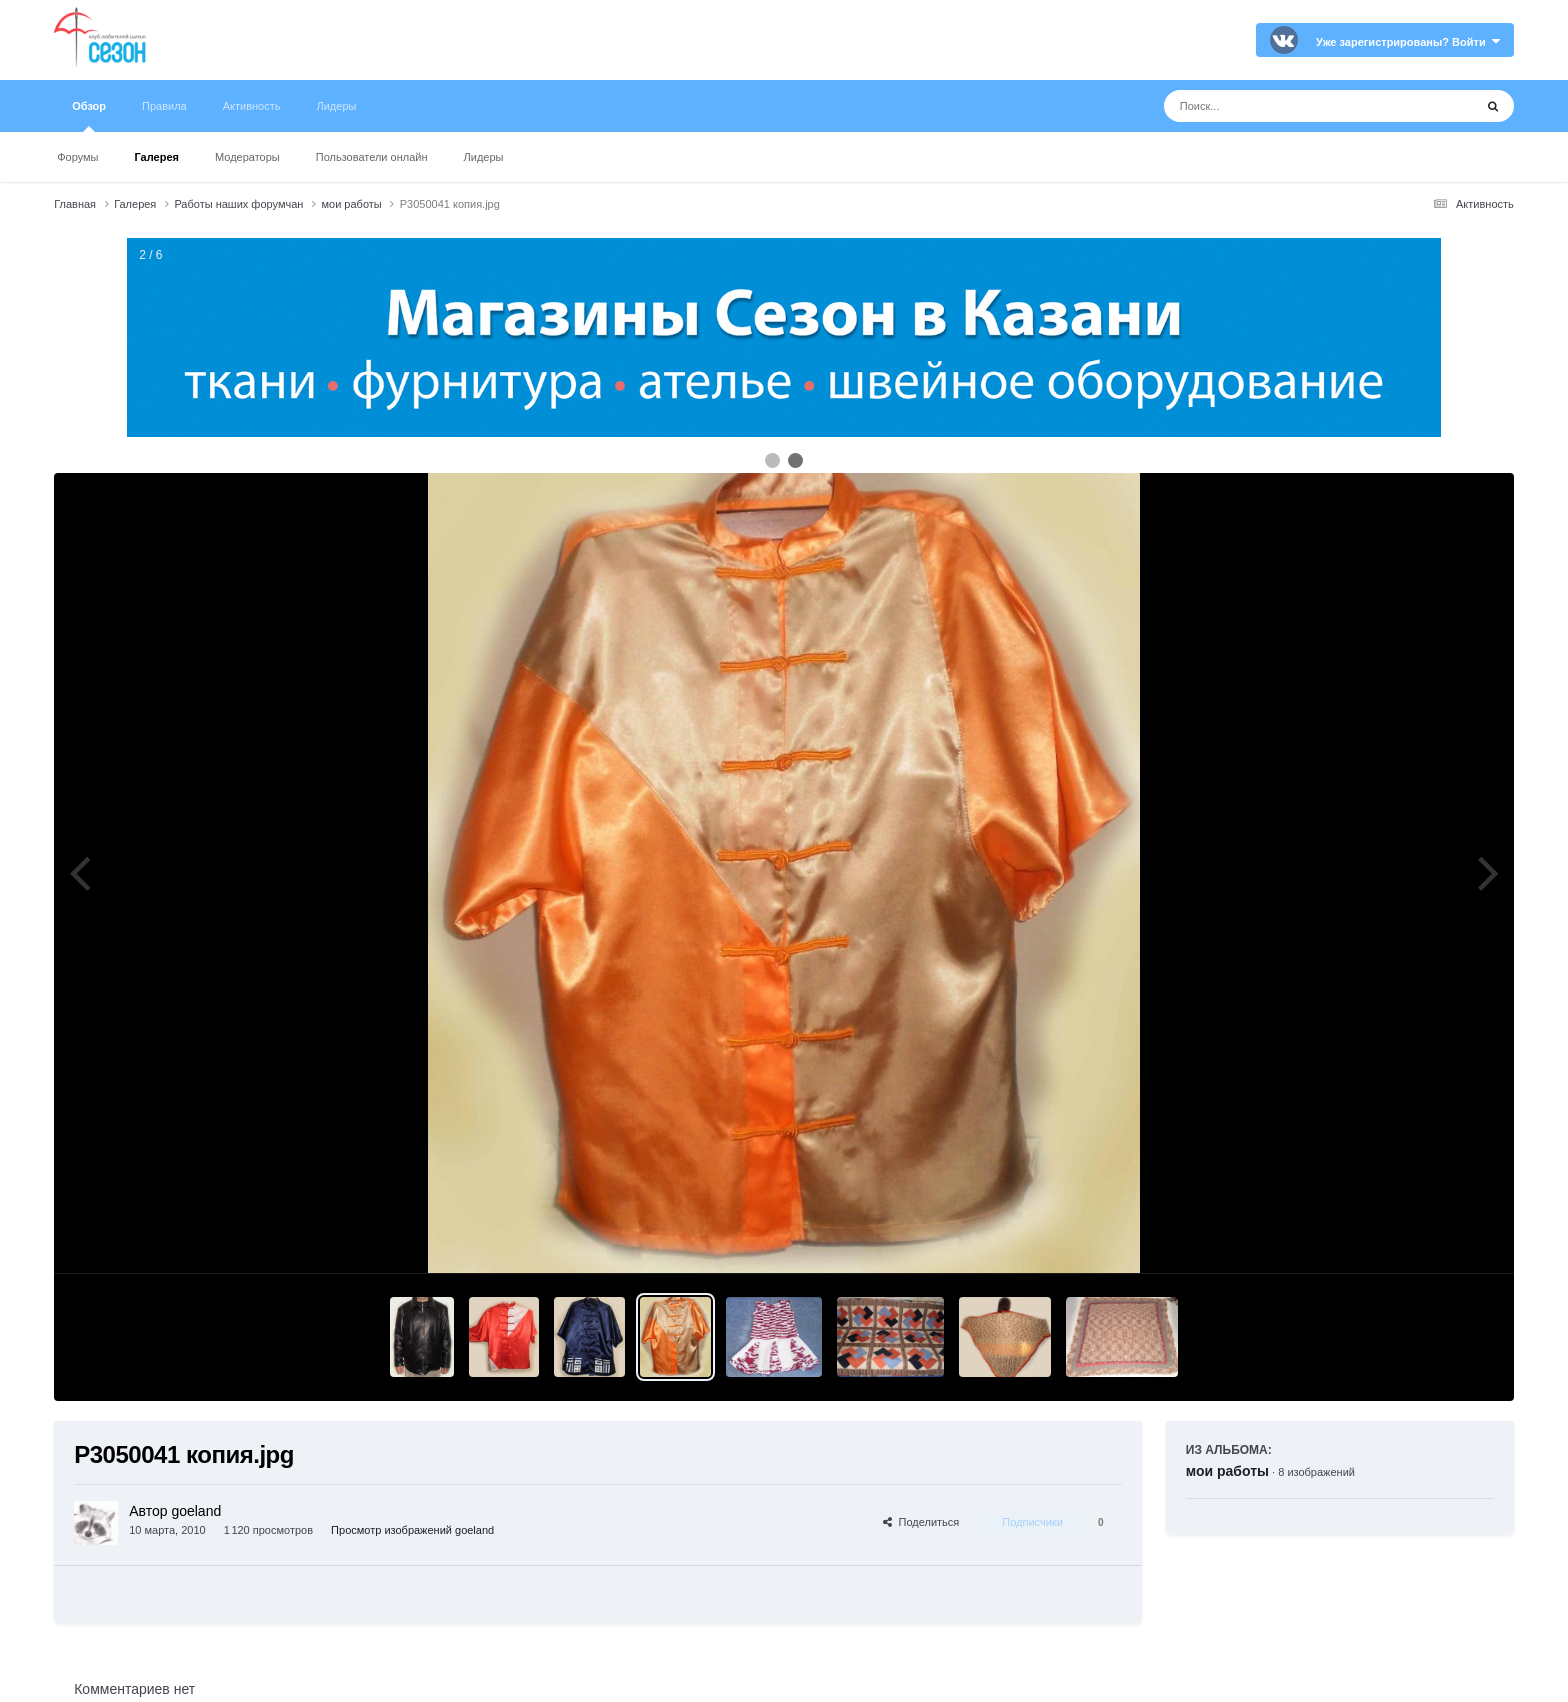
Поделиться (921, 1522)
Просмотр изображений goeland (412, 1530)
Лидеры (484, 157)
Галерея (157, 157)
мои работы (1227, 1471)
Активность (252, 106)
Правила (164, 106)
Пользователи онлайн (372, 157)
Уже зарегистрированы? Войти (1408, 42)
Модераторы (247, 157)
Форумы (77, 157)
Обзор (89, 116)
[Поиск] (1281, 106)
